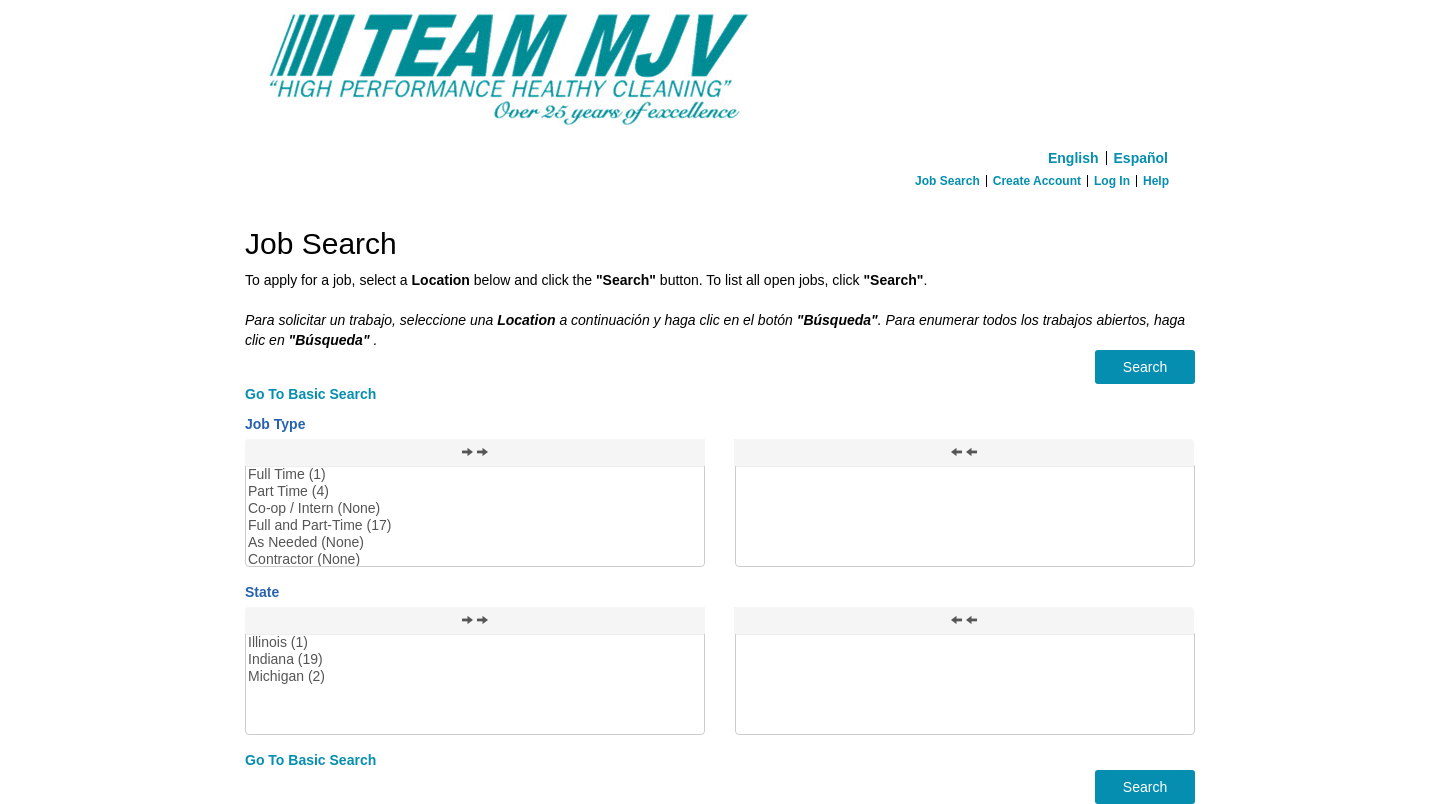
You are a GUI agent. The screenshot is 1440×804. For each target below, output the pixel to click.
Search (1145, 367)
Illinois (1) (475, 642)
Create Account (1037, 181)
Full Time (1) (475, 474)
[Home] (720, 70)
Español (1141, 158)
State (262, 592)
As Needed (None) (475, 542)
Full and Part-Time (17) (475, 525)
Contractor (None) (475, 559)
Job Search (947, 181)
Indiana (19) (475, 659)
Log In (1112, 181)
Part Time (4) (475, 491)
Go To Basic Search (310, 394)
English (1073, 158)
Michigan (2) (475, 676)
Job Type (275, 424)
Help (1156, 181)
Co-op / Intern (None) (475, 508)
